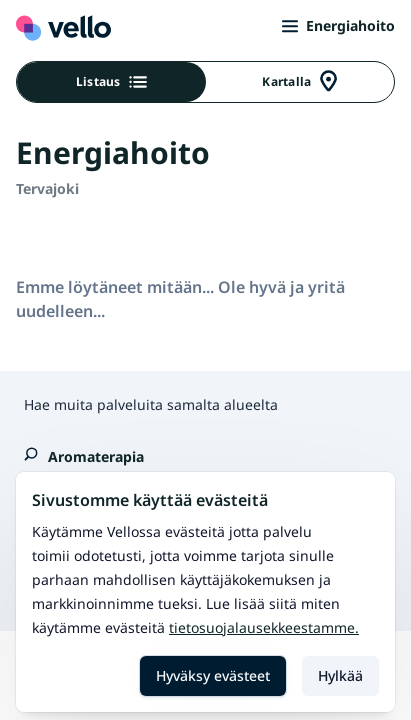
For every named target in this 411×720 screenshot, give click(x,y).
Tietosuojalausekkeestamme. (264, 627)
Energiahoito (338, 25)
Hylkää (340, 675)
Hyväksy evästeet (213, 675)
